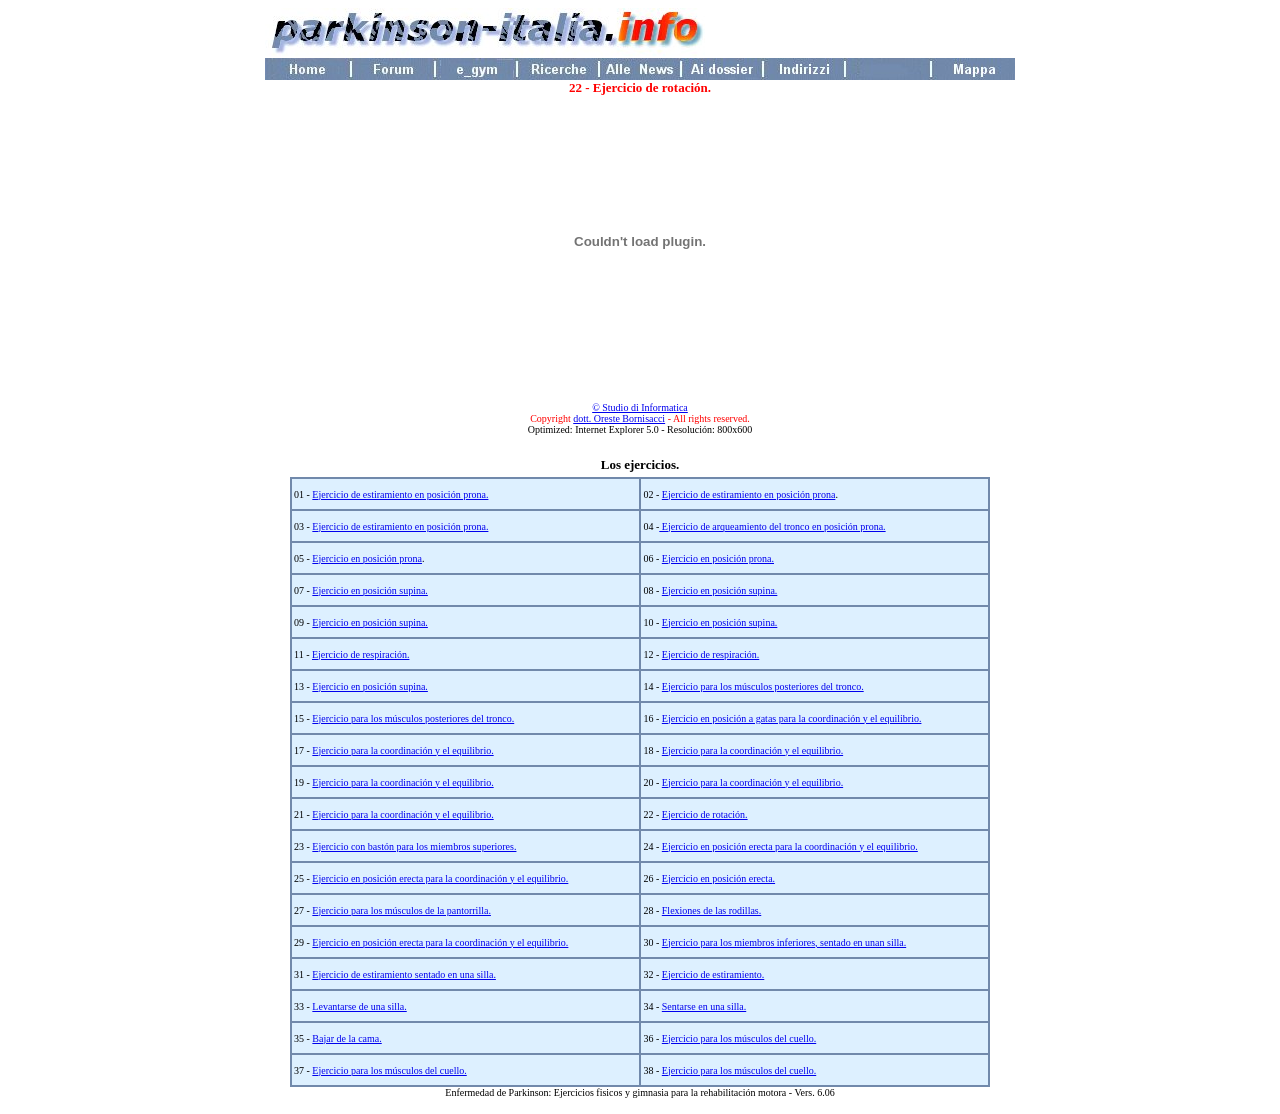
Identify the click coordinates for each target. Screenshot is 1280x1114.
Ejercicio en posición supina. (370, 590)
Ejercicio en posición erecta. (718, 878)
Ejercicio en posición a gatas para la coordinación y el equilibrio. (792, 718)
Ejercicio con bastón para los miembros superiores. (414, 846)
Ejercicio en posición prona (367, 558)
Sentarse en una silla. (704, 1006)
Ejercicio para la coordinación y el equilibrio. (402, 750)
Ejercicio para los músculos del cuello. (739, 1038)
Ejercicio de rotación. (705, 814)
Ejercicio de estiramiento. (713, 974)
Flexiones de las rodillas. (711, 910)
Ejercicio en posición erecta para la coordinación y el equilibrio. (790, 846)
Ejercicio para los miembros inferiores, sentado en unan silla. (784, 942)
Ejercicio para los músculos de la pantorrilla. (401, 910)
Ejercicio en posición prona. (718, 558)
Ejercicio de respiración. (360, 654)
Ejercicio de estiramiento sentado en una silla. (404, 974)
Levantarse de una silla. (359, 1006)
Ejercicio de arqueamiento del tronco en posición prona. (772, 526)
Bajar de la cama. (346, 1038)
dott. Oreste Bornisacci (619, 418)
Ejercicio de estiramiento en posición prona (749, 494)
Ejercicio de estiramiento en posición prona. (400, 494)
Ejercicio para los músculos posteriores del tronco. (763, 686)
